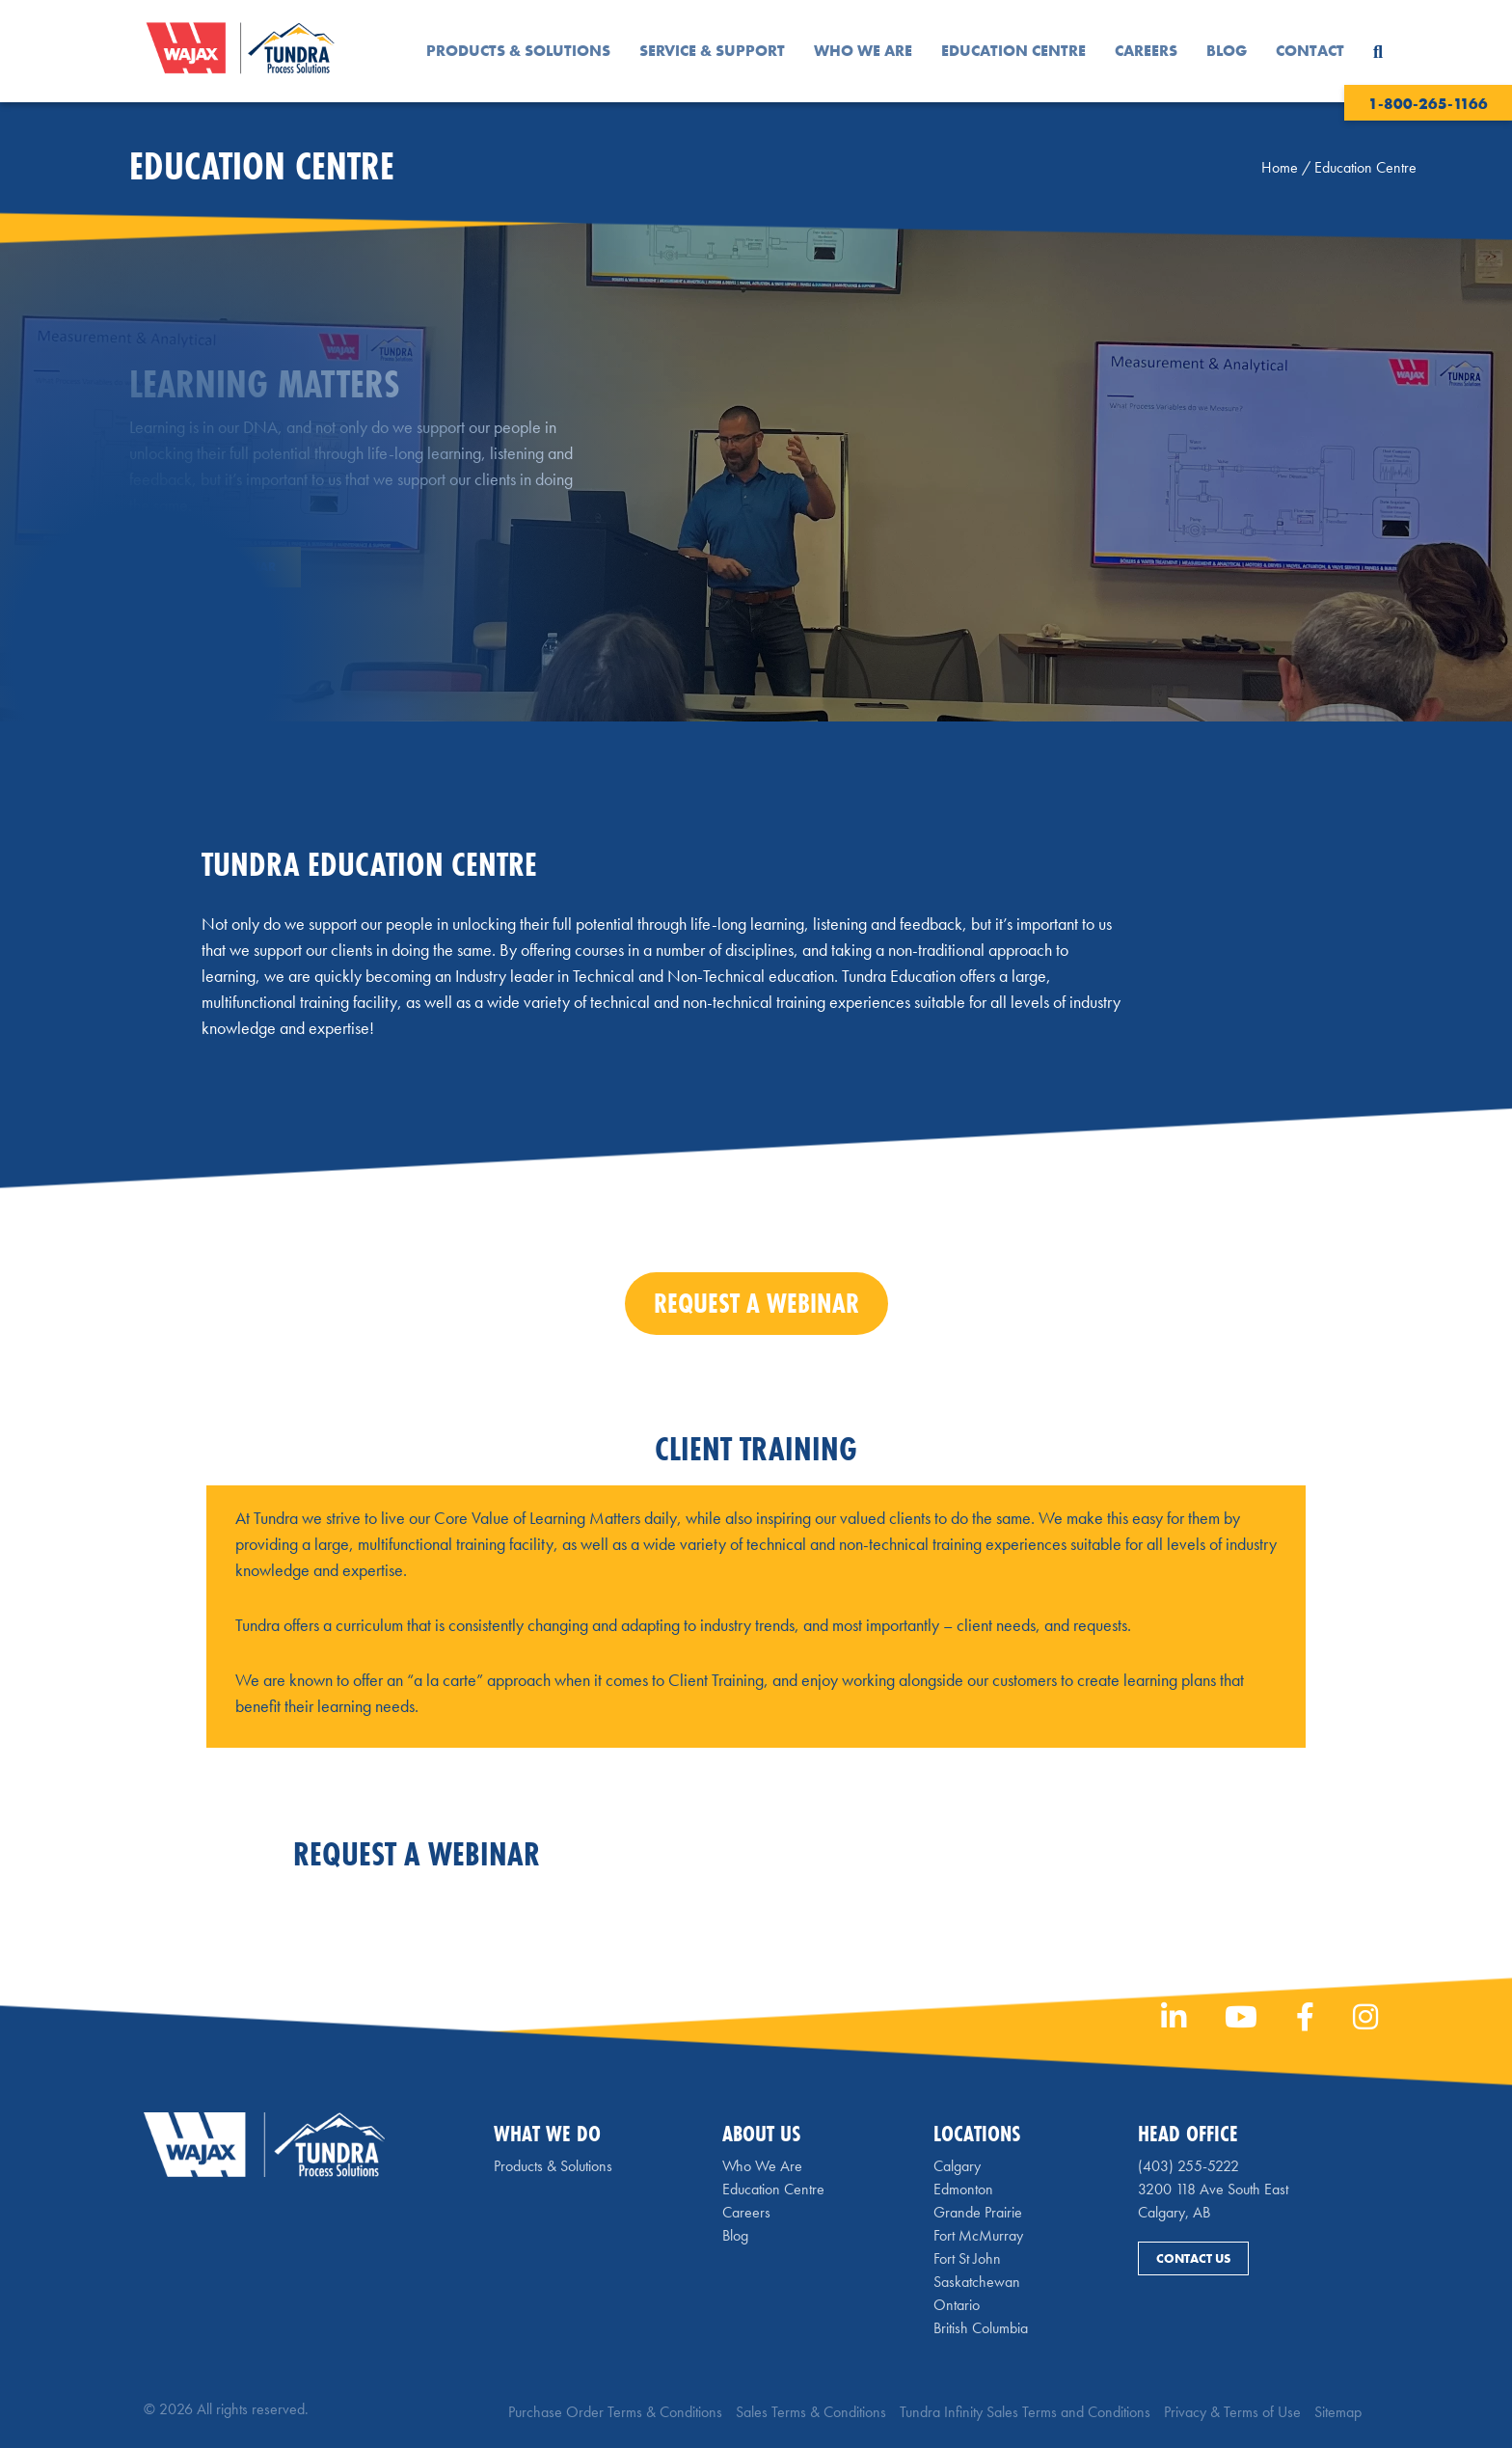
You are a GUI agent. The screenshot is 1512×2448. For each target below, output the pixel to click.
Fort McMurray (978, 2235)
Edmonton (963, 2189)
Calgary (957, 2166)
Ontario (956, 2305)
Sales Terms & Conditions (811, 2412)
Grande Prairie (977, 2212)
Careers (1146, 51)
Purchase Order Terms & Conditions (615, 2412)
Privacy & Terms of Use (1232, 2412)
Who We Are (863, 51)
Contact (1310, 51)
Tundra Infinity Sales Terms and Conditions (1025, 2412)
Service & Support (712, 51)
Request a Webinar (215, 566)
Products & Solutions (518, 51)
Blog (1226, 51)
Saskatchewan (976, 2281)
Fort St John (967, 2258)
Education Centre (1013, 51)
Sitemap (1338, 2412)
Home (1279, 167)
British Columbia (980, 2328)
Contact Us (1193, 2258)
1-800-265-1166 (1428, 104)
